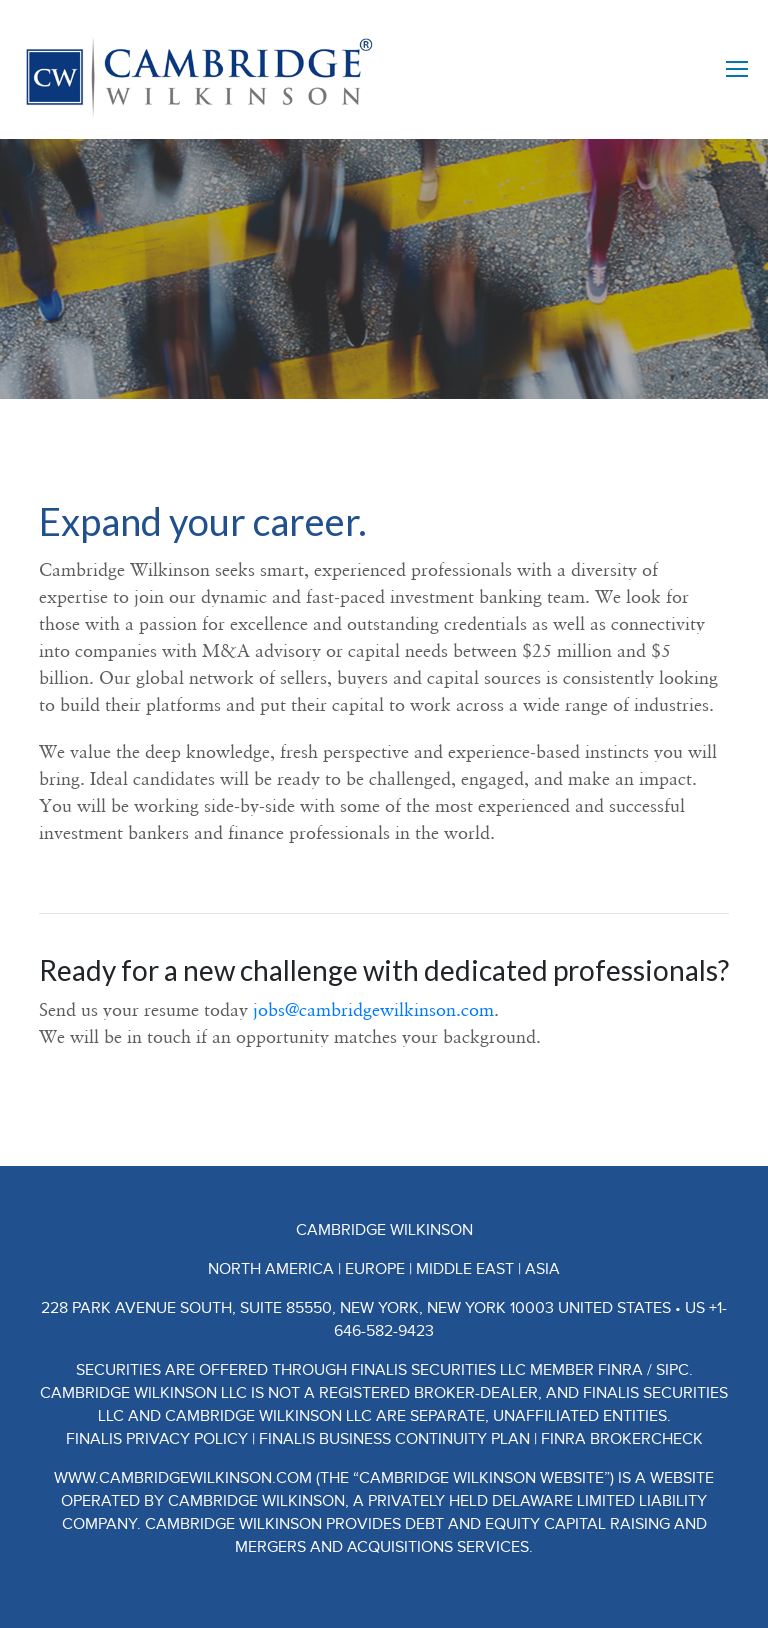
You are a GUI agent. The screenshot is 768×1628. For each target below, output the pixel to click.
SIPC (672, 1370)
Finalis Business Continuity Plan (394, 1439)
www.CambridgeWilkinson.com (183, 1478)
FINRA (620, 1370)
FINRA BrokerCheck (622, 1439)
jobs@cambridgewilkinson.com (373, 1009)
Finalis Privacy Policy (157, 1439)
